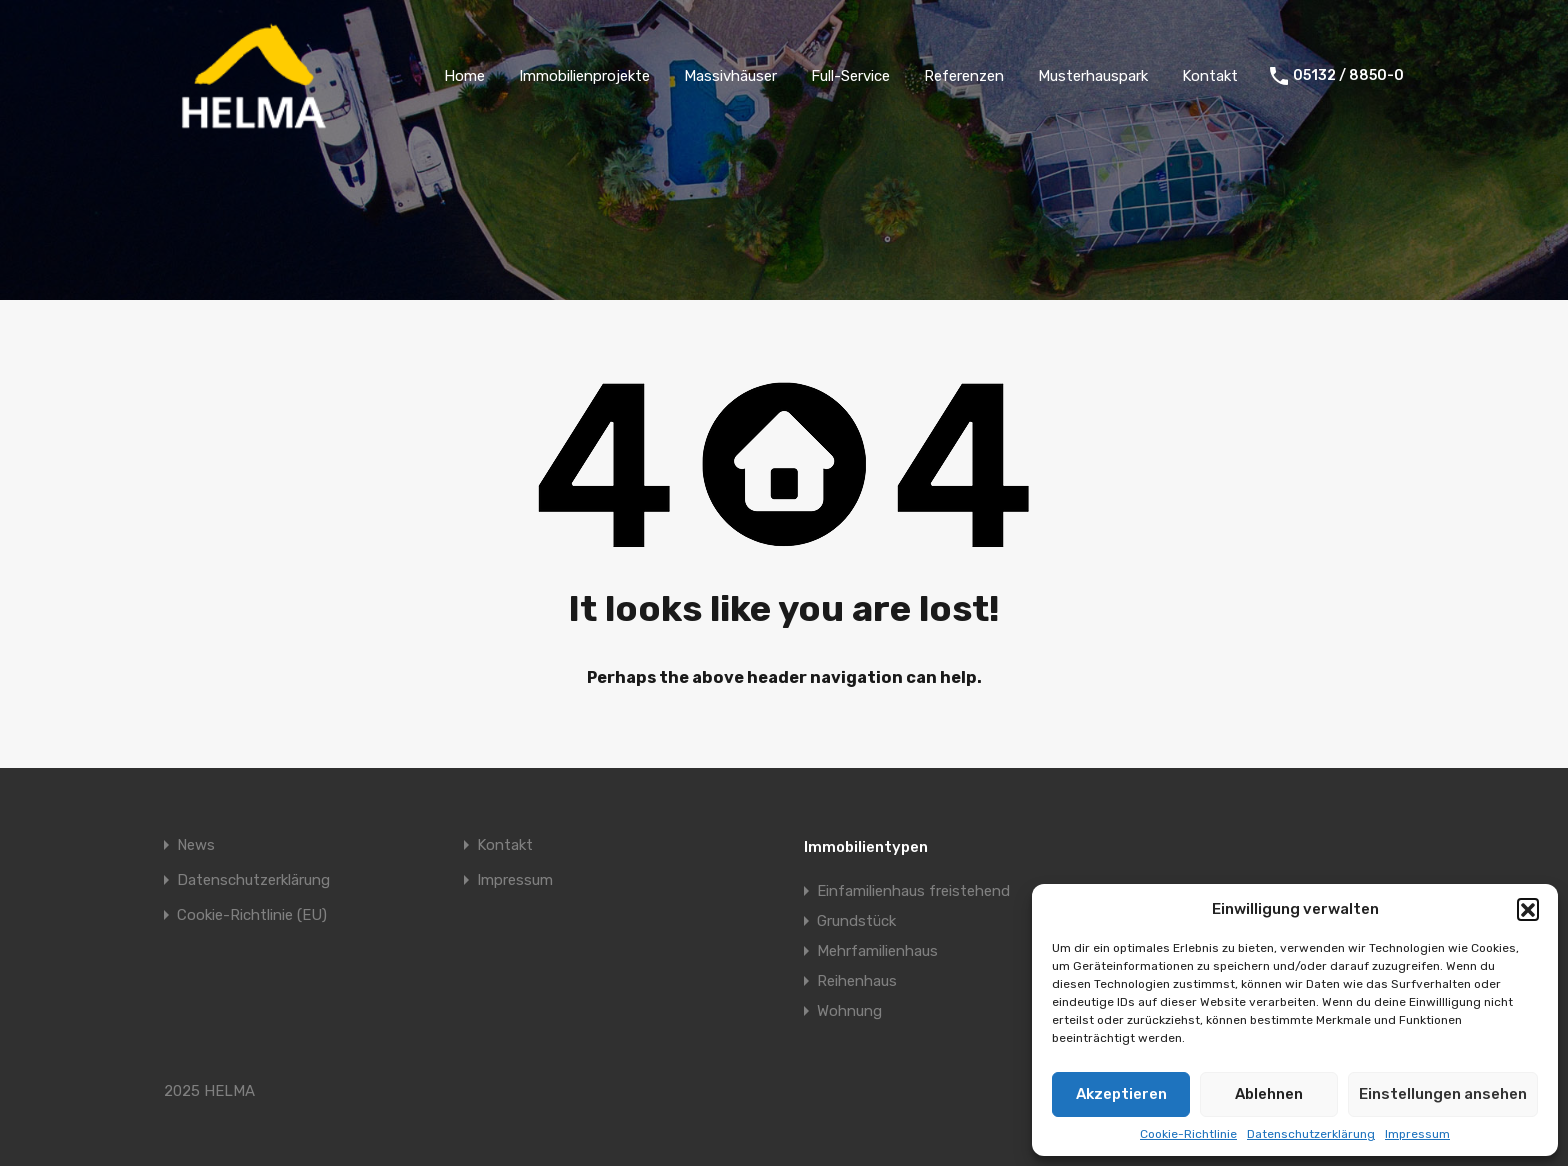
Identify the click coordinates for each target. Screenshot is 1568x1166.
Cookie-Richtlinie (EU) (252, 915)
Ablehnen (1269, 1094)
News (196, 845)
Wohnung (849, 1011)
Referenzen (964, 76)
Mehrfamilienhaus (877, 951)
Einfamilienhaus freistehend (913, 891)
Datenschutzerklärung (1311, 1134)
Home (464, 76)
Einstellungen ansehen (1443, 1094)
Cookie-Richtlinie (1188, 1134)
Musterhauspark (1093, 76)
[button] (1528, 909)
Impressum (1417, 1134)
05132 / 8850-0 (1348, 76)
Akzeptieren (1121, 1094)
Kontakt (1210, 76)
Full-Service (850, 76)
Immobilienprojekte (584, 76)
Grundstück (856, 921)
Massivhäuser (730, 76)
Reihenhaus (857, 981)
